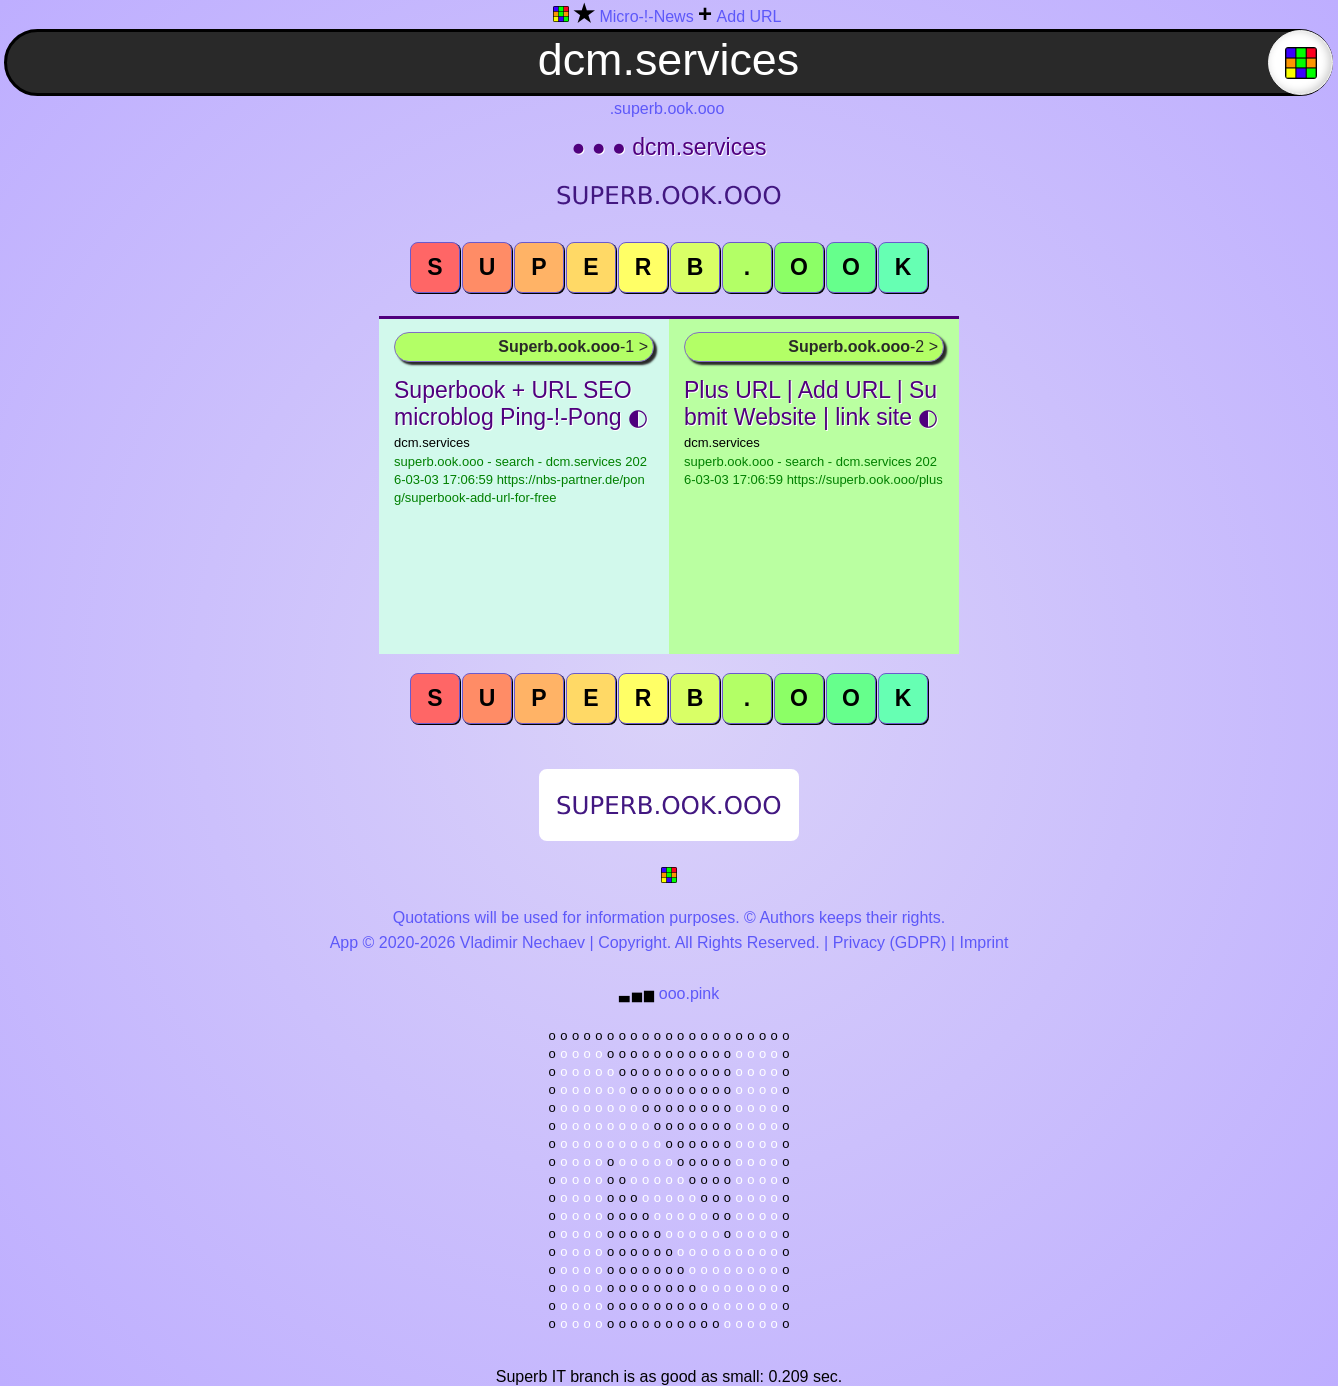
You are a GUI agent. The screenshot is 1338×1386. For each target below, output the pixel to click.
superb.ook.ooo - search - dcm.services (520, 479)
